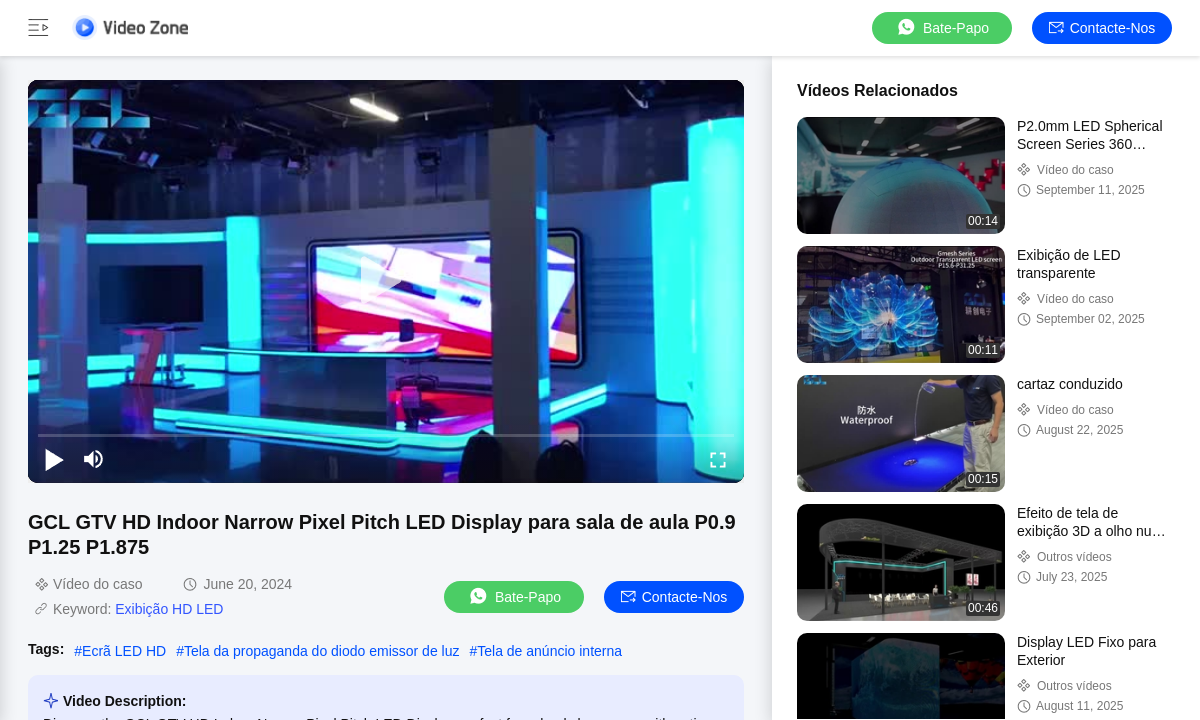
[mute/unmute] (94, 459)
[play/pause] (54, 459)
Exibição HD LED (169, 609)
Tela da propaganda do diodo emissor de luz (322, 651)
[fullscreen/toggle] (718, 459)
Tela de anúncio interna (549, 651)
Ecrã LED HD (124, 651)
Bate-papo (942, 27)
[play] (386, 281)
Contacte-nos (1102, 28)
